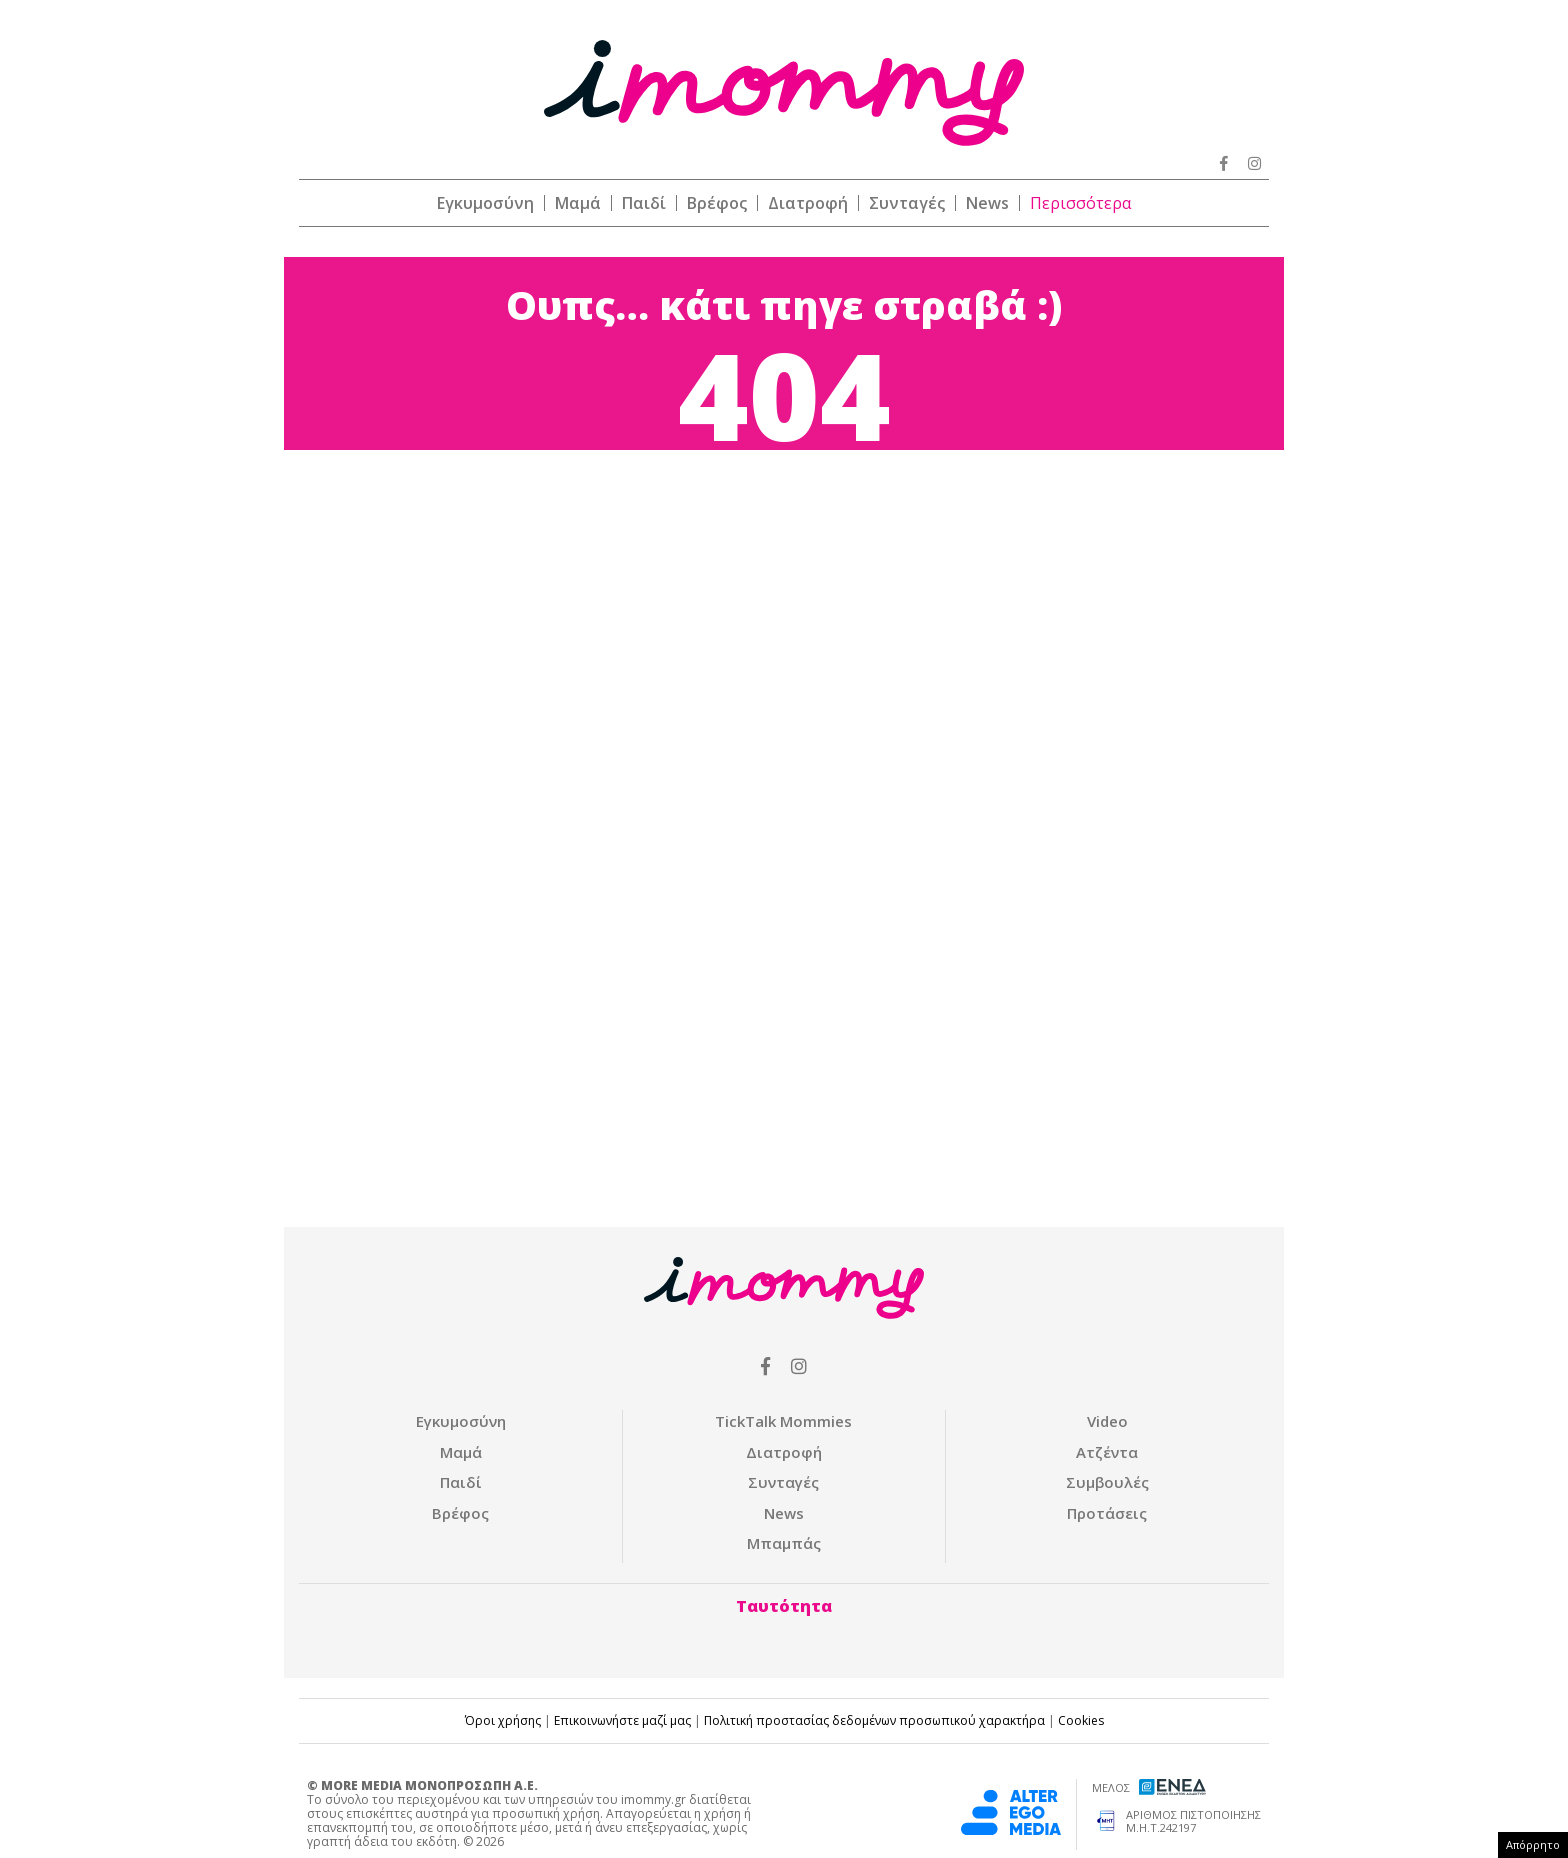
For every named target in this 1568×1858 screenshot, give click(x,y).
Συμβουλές (1107, 1482)
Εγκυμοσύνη (485, 203)
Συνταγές (907, 203)
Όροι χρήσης (503, 1720)
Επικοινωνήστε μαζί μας (622, 1720)
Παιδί (644, 203)
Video (1107, 1421)
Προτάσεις (1107, 1513)
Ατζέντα (1107, 1452)
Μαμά (578, 203)
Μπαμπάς (784, 1543)
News (987, 203)
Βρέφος (717, 203)
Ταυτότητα (784, 1606)
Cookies (1081, 1720)
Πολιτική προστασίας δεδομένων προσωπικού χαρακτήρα (874, 1720)
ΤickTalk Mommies (783, 1421)
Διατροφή (808, 203)
